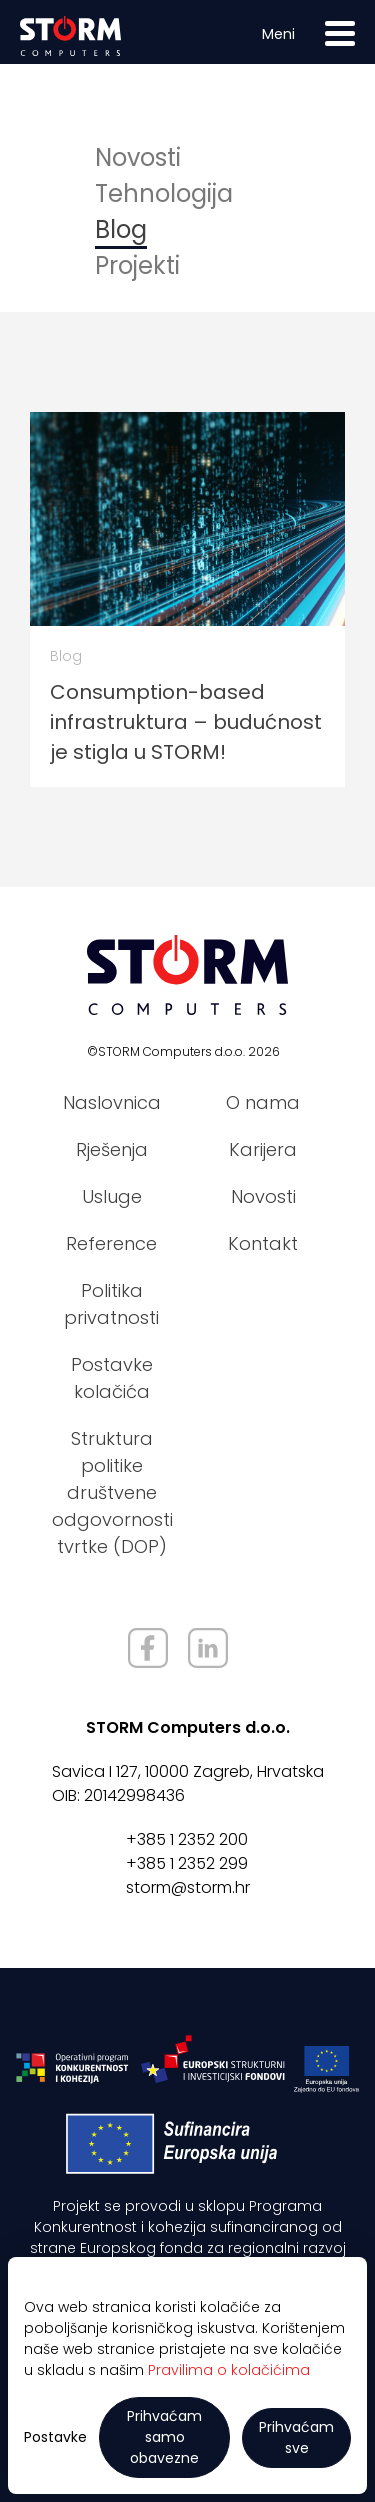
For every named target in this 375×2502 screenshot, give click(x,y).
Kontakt (263, 1243)
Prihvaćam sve (296, 2437)
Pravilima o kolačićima (229, 2370)
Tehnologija (164, 193)
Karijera (263, 1149)
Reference (111, 1243)
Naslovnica (112, 1102)
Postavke (55, 2437)
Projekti (137, 265)
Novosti (138, 157)
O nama (263, 1102)
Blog (121, 229)
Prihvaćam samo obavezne (164, 2437)
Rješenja (112, 1149)
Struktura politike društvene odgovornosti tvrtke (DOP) (112, 1492)
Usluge (112, 1196)
